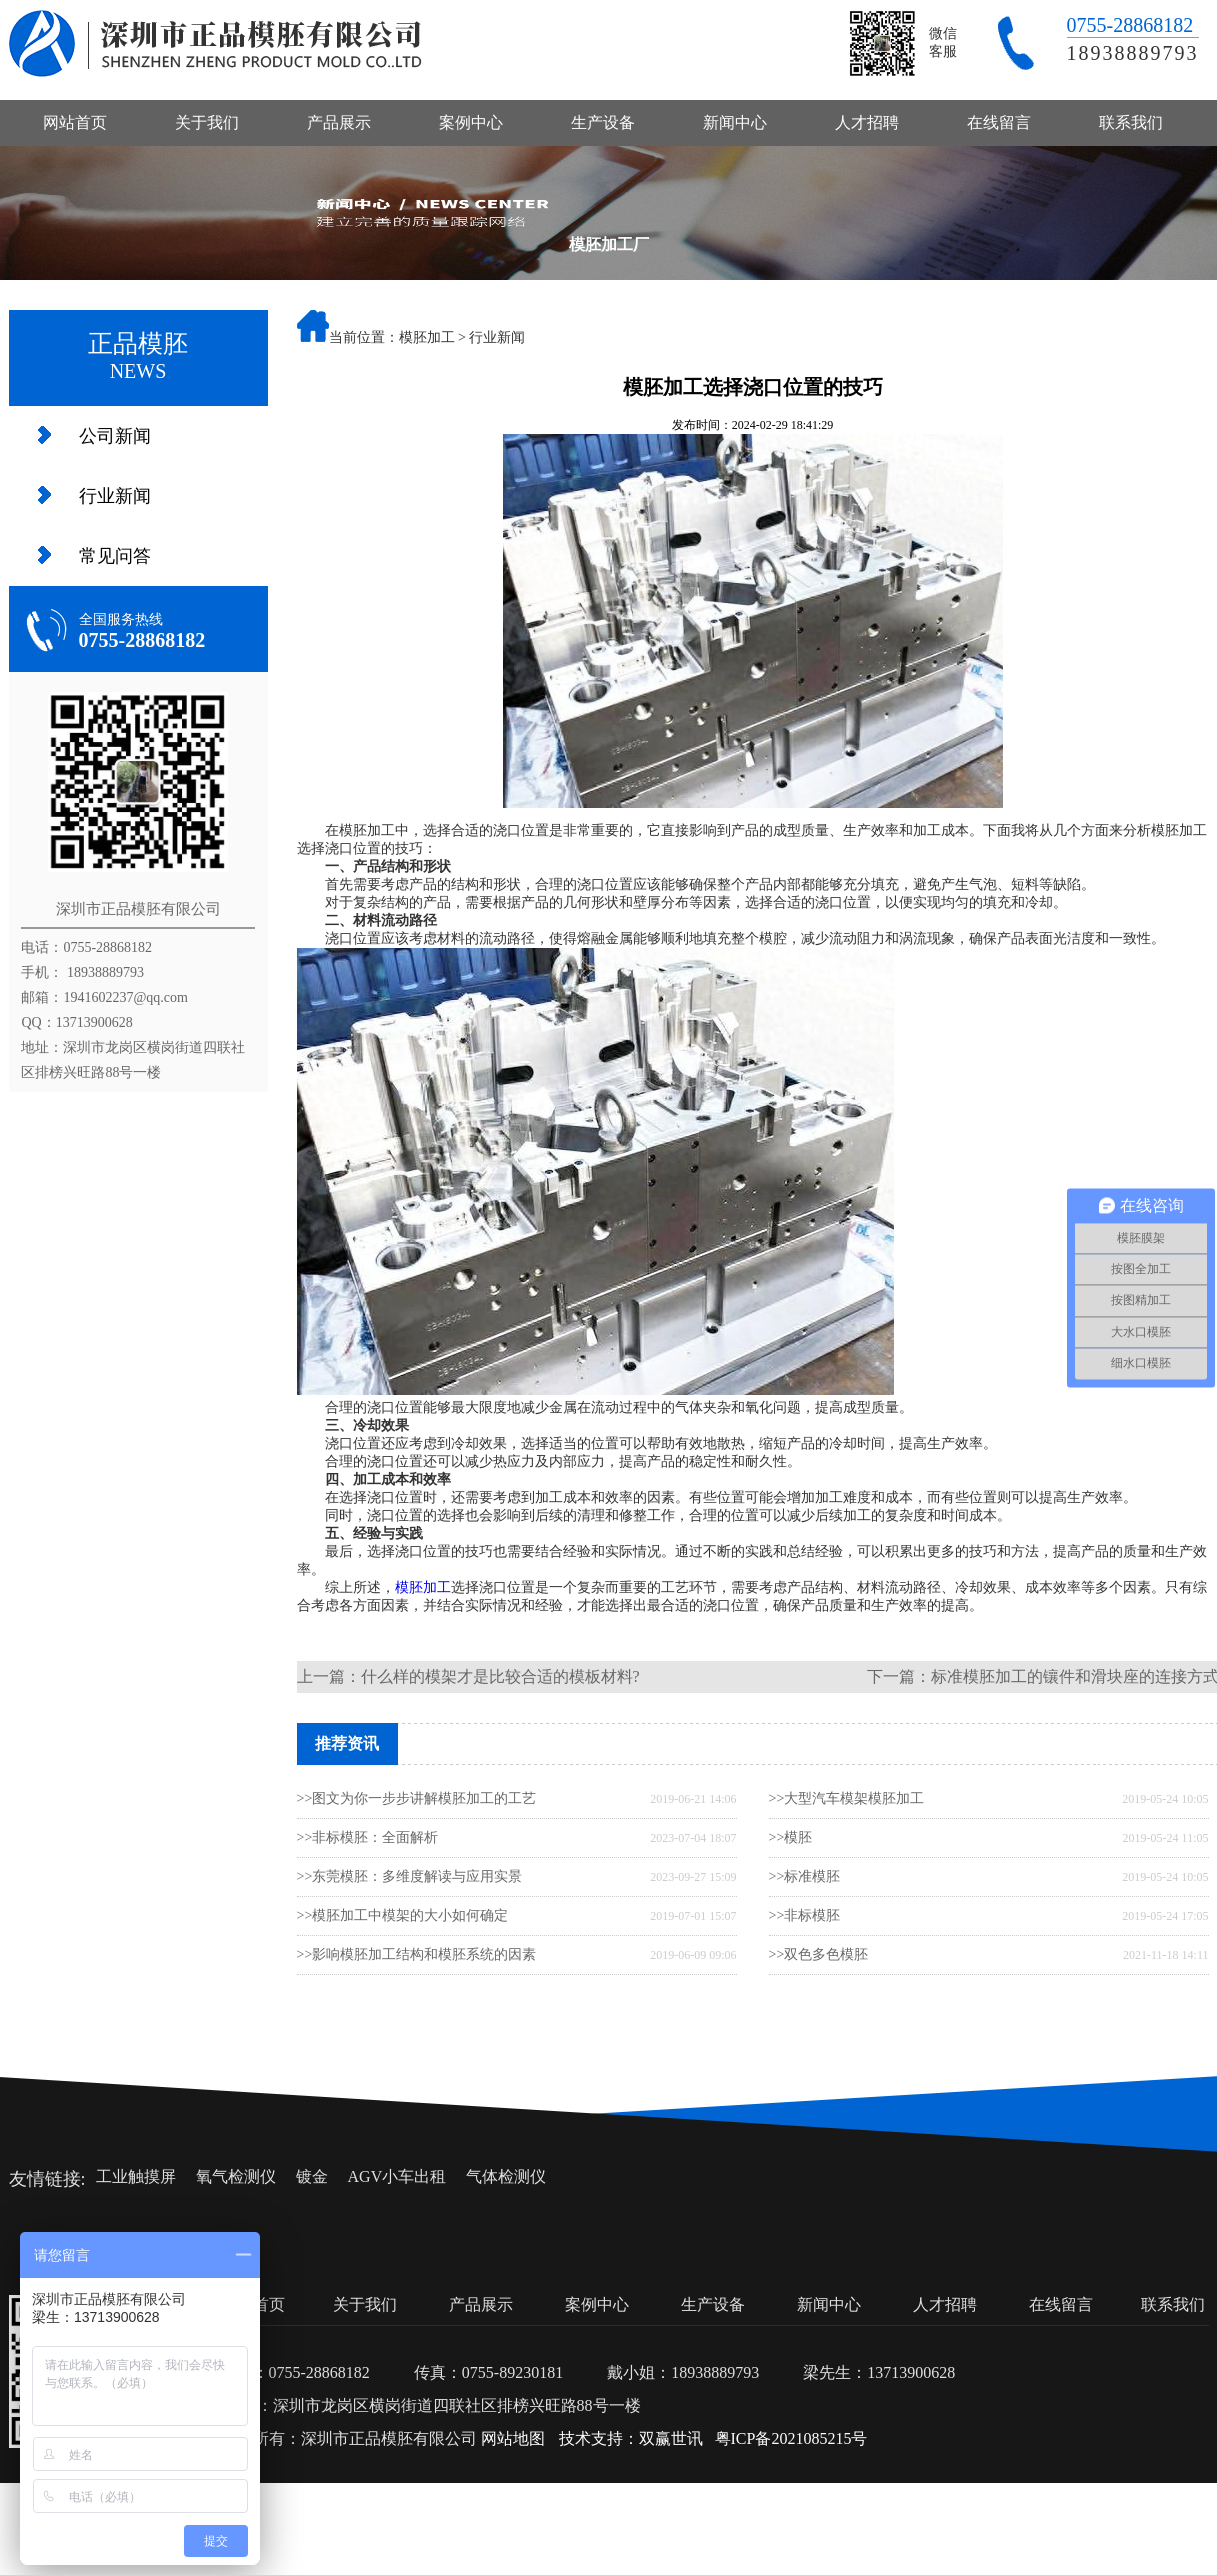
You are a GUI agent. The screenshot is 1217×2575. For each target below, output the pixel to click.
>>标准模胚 (805, 1876)
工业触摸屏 (136, 2176)
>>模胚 (791, 1837)
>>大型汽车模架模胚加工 (847, 1798)
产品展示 (339, 122)
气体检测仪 (506, 2176)
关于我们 (207, 122)
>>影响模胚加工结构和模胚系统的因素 (417, 1954)
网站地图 (513, 2438)
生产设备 (603, 122)
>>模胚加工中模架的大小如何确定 (403, 1915)
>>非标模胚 (805, 1915)
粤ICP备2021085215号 (791, 2438)
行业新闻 (115, 496)
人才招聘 (867, 122)
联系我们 (1131, 122)
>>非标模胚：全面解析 (368, 1837)
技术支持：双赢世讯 (631, 2438)
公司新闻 (115, 436)
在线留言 (999, 122)
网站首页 (75, 122)
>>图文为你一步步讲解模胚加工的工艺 (417, 1798)
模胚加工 (427, 337)
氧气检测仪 (236, 2176)
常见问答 (115, 556)
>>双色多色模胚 (819, 1954)
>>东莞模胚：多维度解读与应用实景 (410, 1876)
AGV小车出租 (397, 2176)
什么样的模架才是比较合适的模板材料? (500, 1676)
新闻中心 (735, 122)
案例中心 (471, 122)
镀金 (312, 2176)
